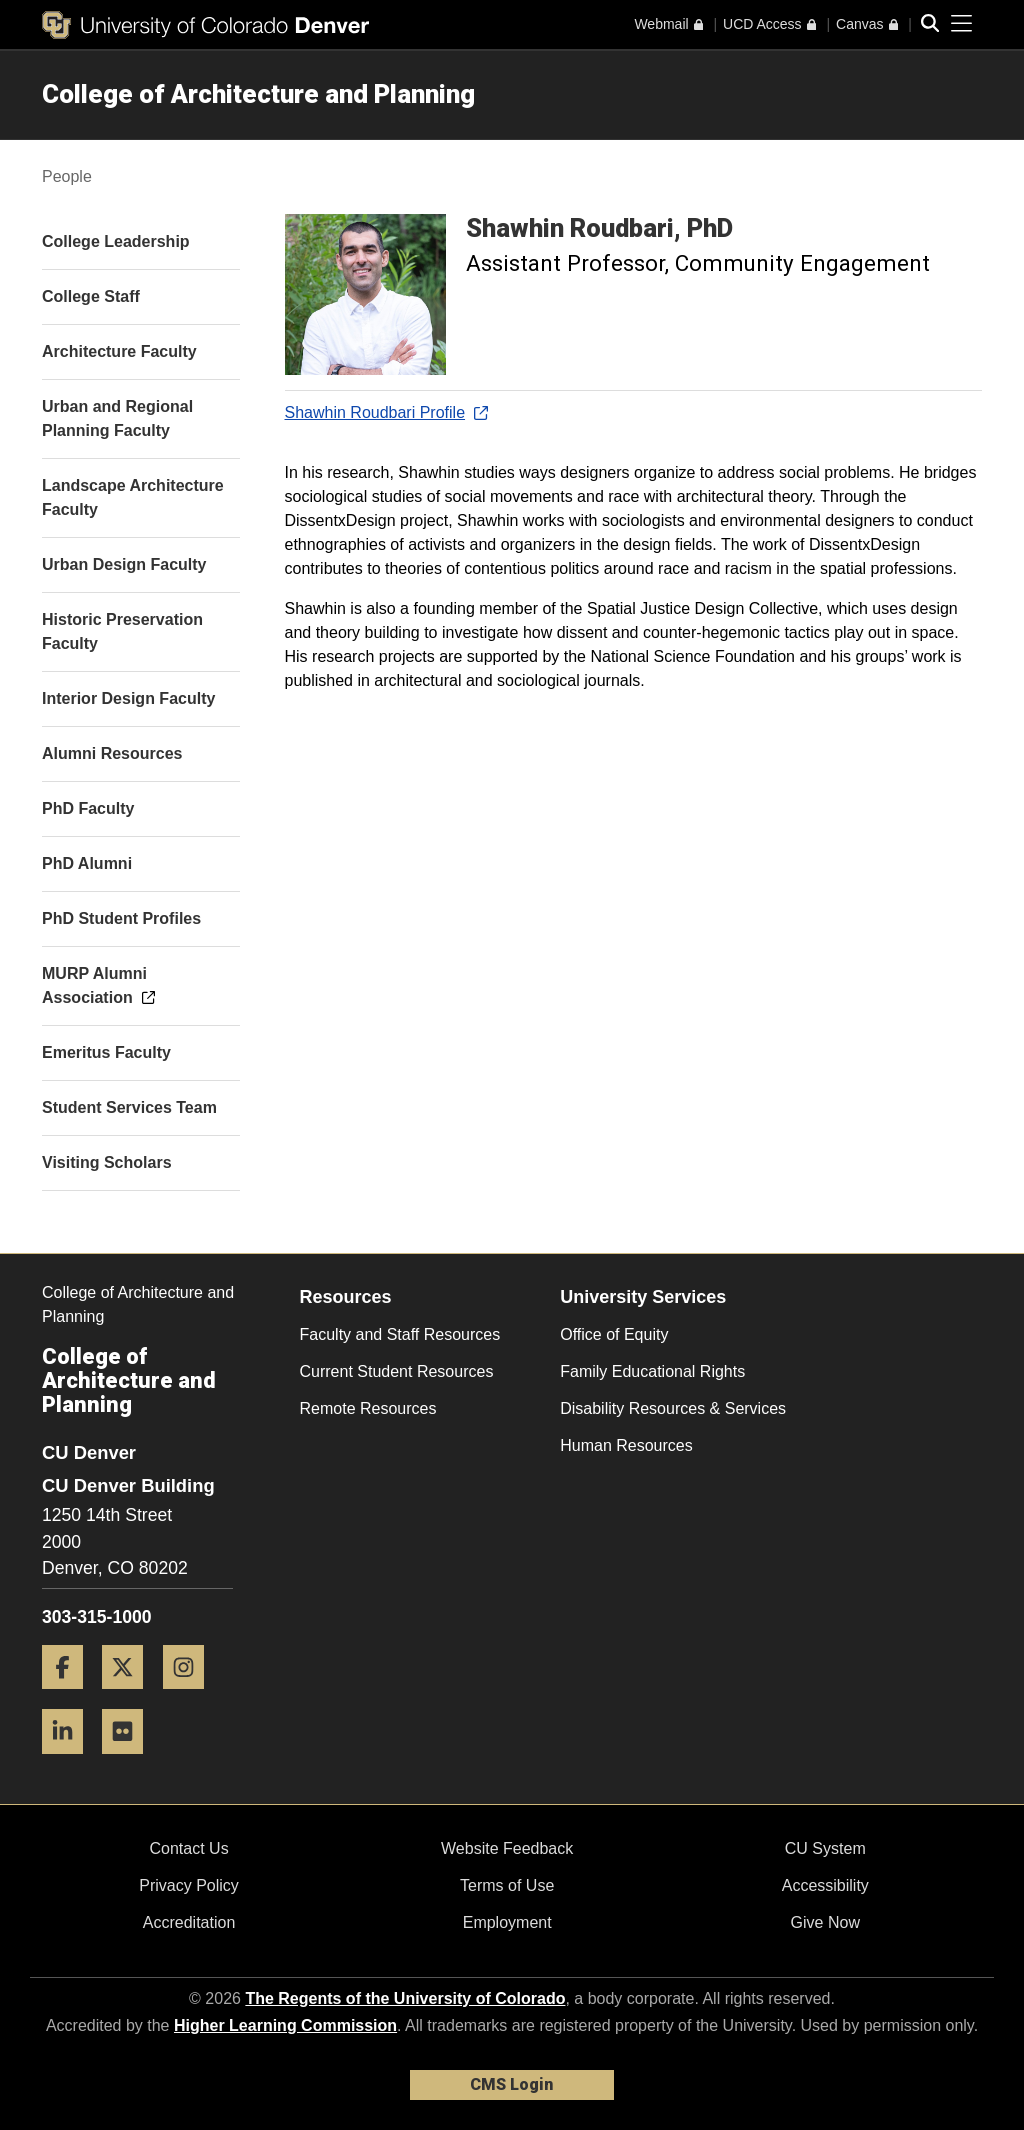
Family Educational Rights (652, 1371)
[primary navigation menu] (962, 24)
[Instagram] (191, 1696)
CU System (825, 1848)
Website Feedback (507, 1848)
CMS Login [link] (511, 2084)
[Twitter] (130, 1696)
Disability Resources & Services (673, 1408)
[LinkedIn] (70, 1761)
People (67, 176)
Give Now (825, 1922)
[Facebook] (70, 1696)
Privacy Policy (189, 1885)
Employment (507, 1922)
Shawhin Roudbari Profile (386, 412)
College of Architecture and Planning (258, 94)
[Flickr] (130, 1761)
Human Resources (626, 1445)
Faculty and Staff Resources (400, 1334)
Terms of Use (507, 1885)
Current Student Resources (397, 1371)
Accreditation (189, 1922)
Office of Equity (614, 1334)
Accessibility (825, 1885)
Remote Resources (368, 1408)
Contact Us (188, 1848)
